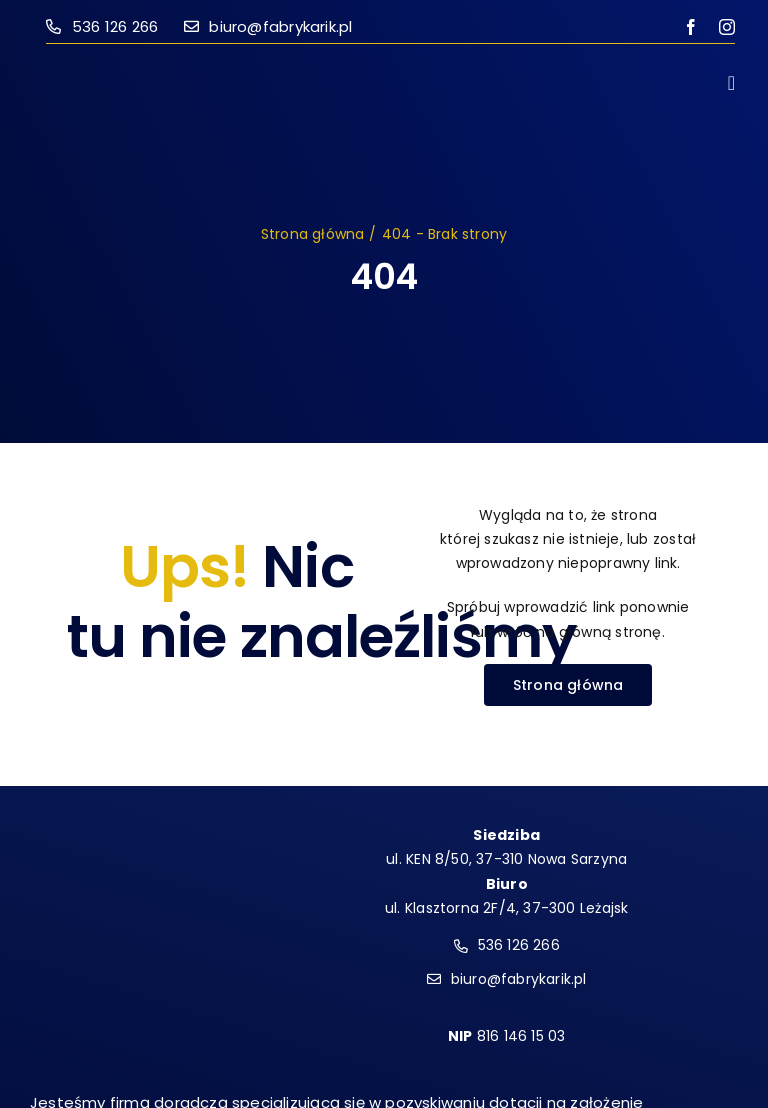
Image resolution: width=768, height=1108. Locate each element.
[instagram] (727, 27)
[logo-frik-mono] (136, 71)
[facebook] (691, 27)
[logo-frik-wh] (128, 816)
